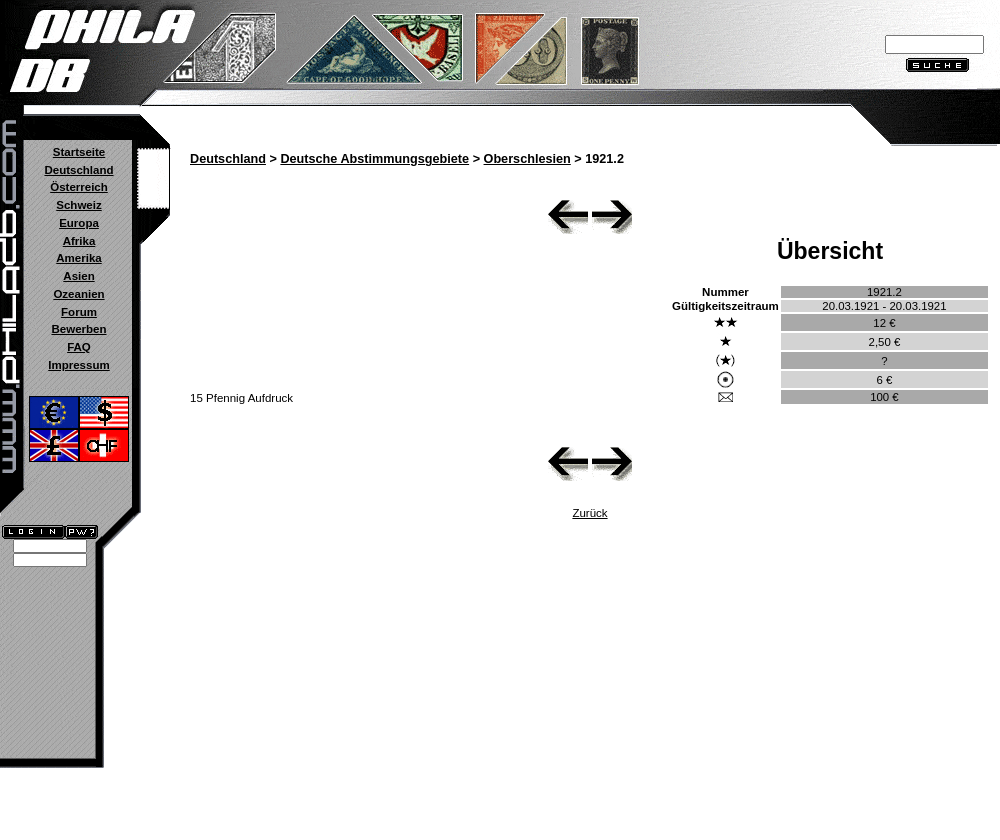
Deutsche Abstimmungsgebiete (374, 159)
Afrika (79, 241)
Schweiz (78, 205)
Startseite (79, 152)
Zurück (589, 513)
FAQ (79, 347)
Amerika (78, 258)
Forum (79, 312)
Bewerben (78, 329)
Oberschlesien (527, 159)
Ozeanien (78, 294)
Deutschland (78, 170)
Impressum (78, 365)
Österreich (79, 187)
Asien (78, 276)
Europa (79, 223)
